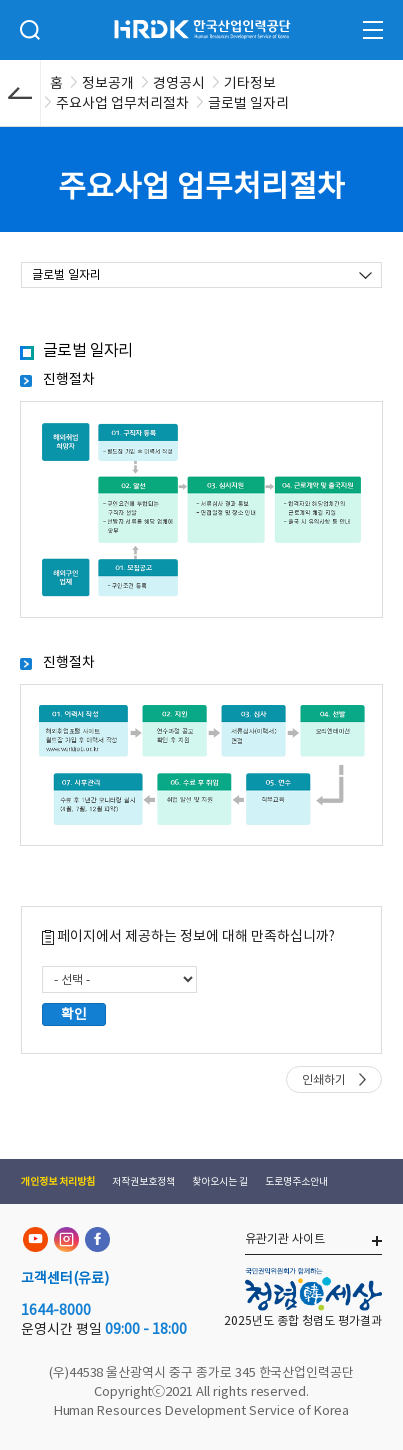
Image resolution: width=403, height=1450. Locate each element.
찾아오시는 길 (220, 1181)
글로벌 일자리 (66, 274)
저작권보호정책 (143, 1181)
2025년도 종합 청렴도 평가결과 (303, 1320)
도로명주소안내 (296, 1181)
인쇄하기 (324, 1079)
